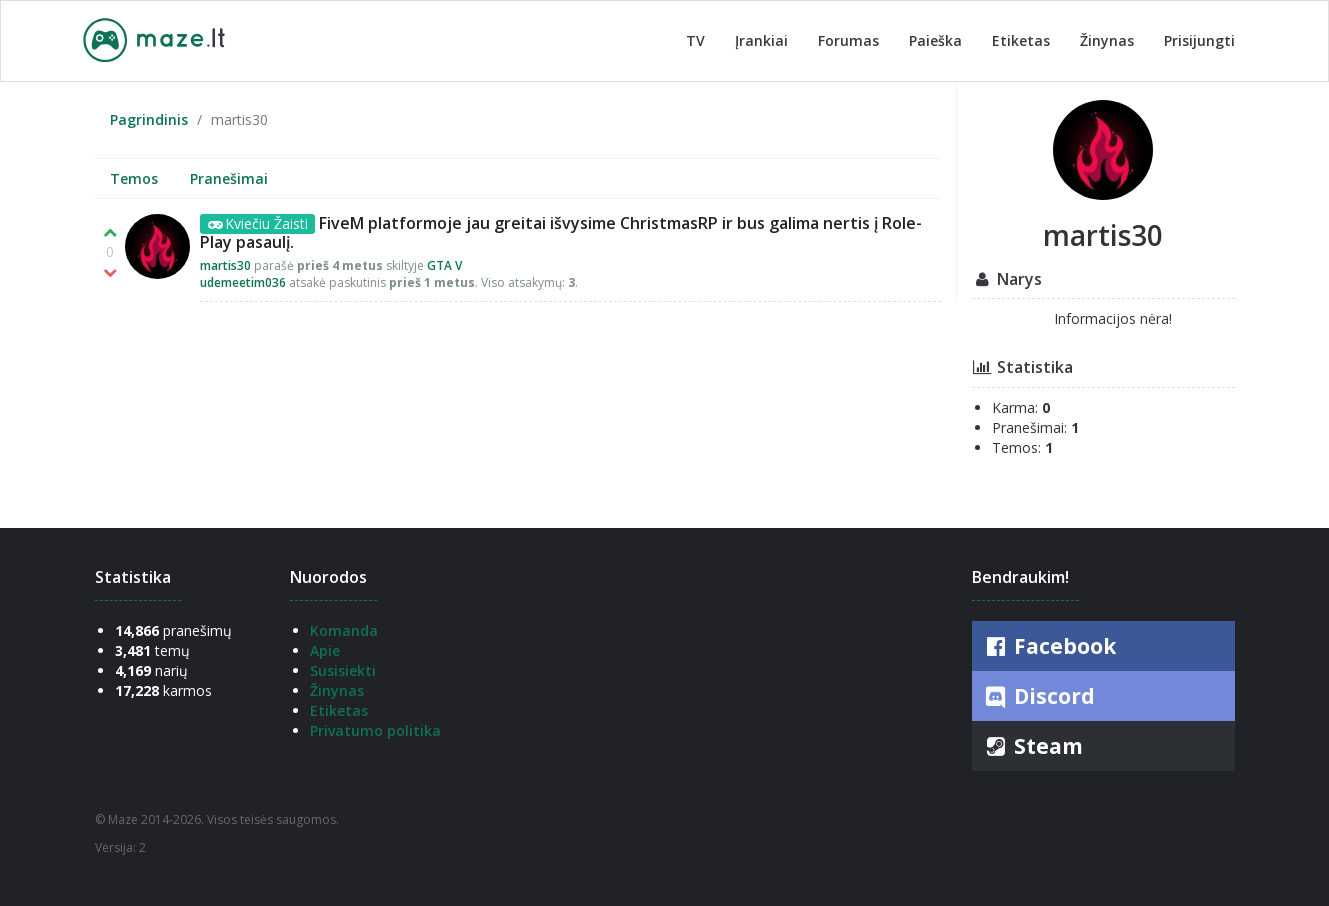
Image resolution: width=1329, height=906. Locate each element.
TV (695, 40)
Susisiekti (343, 670)
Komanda (344, 630)
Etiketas (1021, 40)
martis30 (225, 265)
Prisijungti (1199, 40)
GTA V (444, 265)
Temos (134, 178)
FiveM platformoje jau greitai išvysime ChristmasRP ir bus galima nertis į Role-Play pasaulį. (561, 232)
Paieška (935, 40)
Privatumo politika (375, 730)
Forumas (848, 40)
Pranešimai (229, 178)
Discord (1038, 697)
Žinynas (1107, 40)
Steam (1032, 746)
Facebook (1049, 646)
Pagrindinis (149, 119)
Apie (325, 650)
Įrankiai (761, 40)
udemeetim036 (243, 282)
